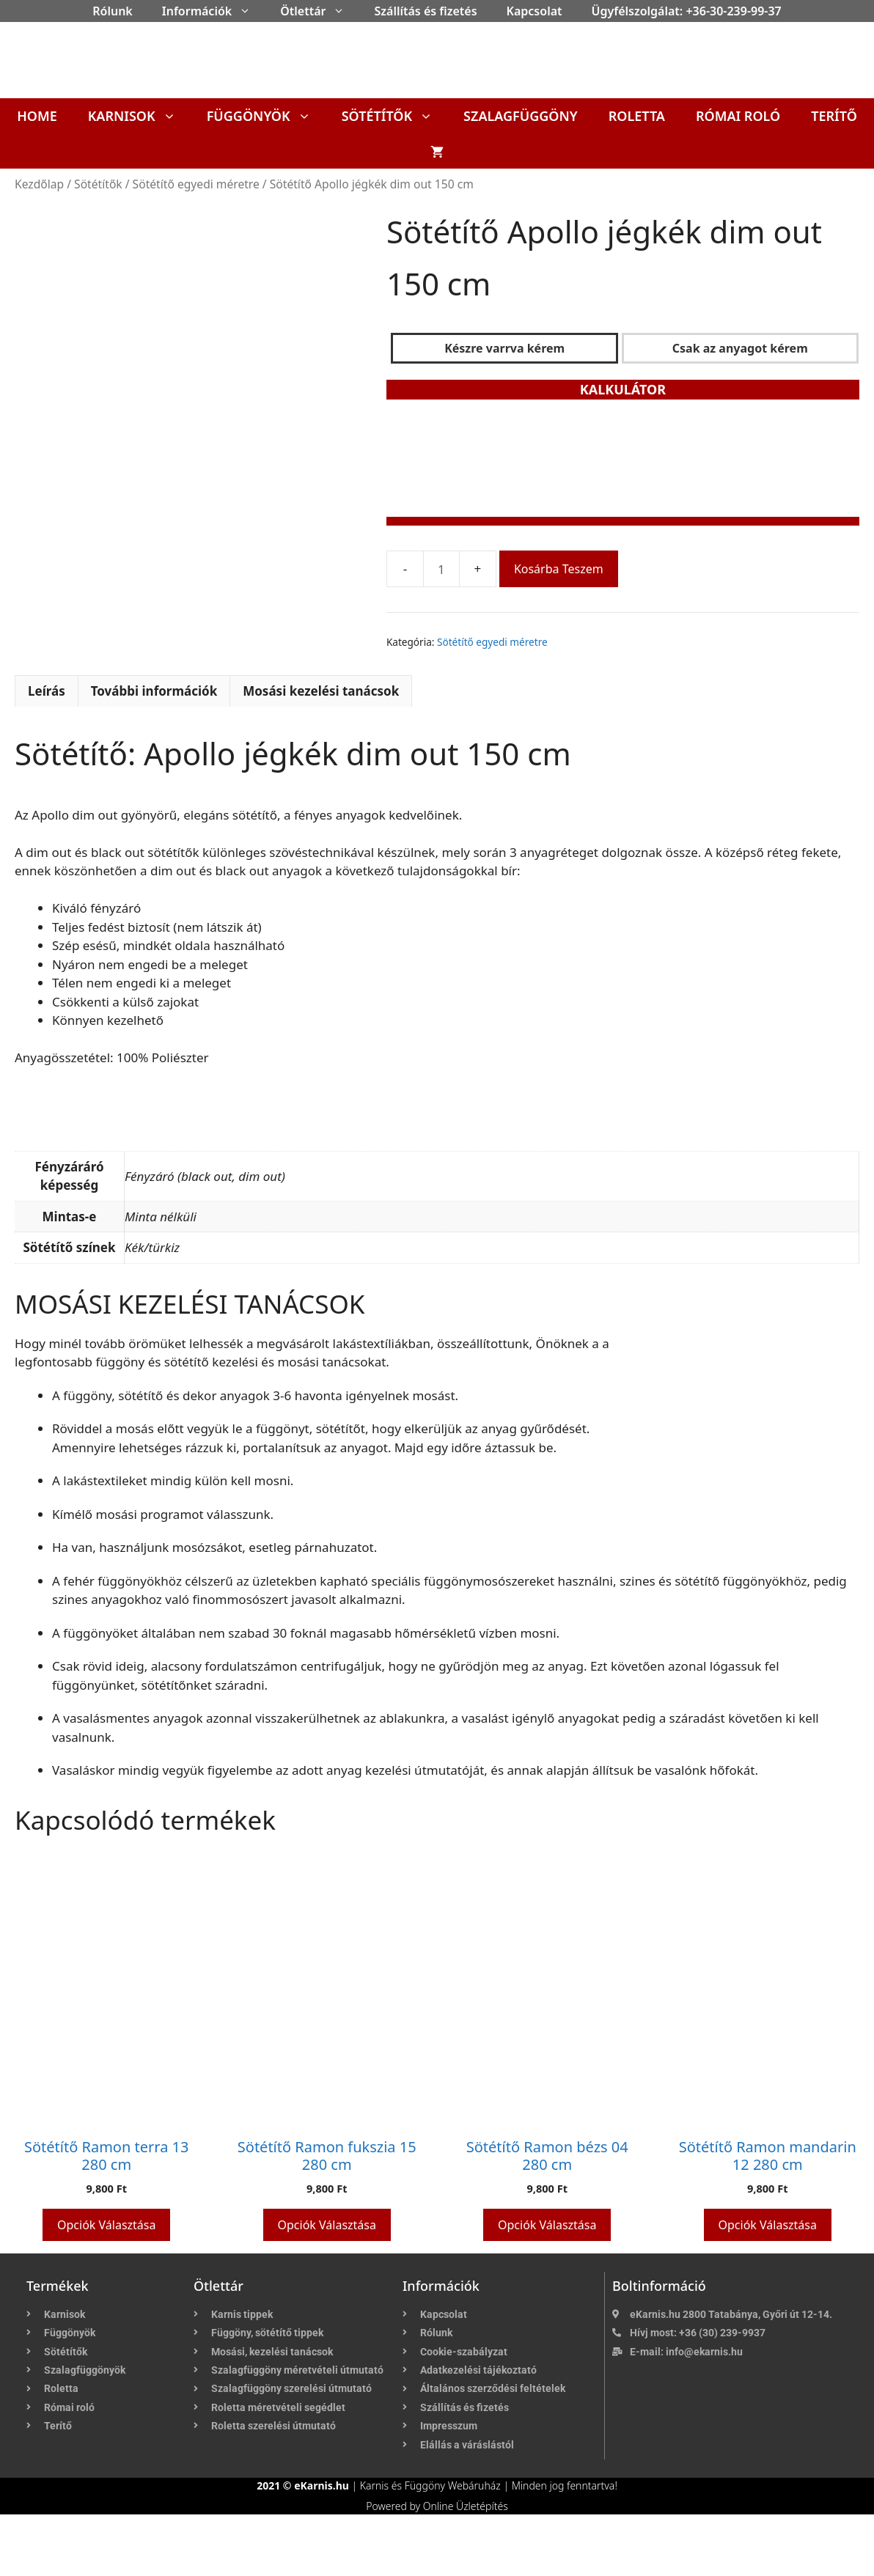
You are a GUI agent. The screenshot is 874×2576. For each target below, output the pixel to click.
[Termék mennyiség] (441, 569)
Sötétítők (395, 115)
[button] (248, 11)
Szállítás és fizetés (425, 11)
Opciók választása (106, 2286)
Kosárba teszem (558, 569)
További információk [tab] (154, 752)
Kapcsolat (534, 11)
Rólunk (112, 11)
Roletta (637, 116)
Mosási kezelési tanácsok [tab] (321, 752)
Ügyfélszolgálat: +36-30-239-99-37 (687, 11)
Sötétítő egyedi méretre (196, 184)
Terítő (834, 116)
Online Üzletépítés (465, 2568)
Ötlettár (319, 11)
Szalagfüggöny (520, 116)
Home (37, 116)
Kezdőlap (39, 184)
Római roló (738, 116)
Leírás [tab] (46, 752)
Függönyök (266, 115)
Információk (213, 11)
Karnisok (139, 115)
